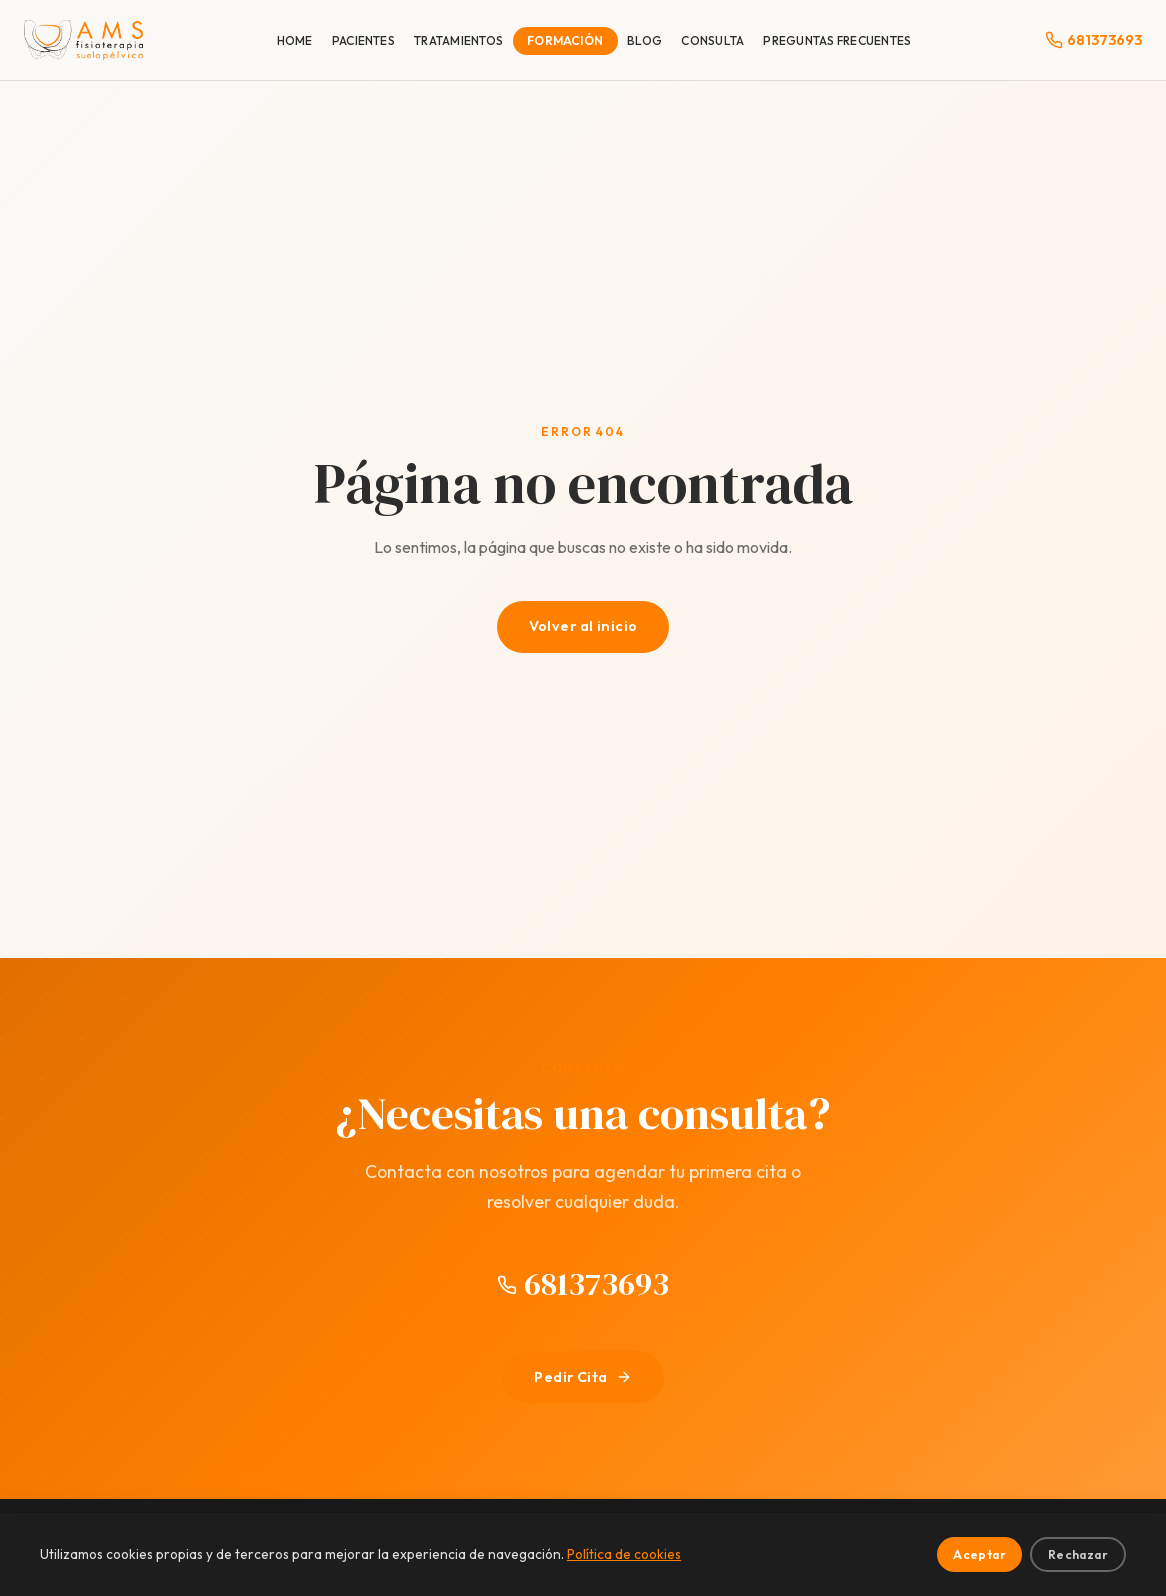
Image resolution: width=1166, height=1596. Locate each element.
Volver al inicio (583, 626)
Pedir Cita (582, 1377)
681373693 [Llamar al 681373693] (583, 1284)
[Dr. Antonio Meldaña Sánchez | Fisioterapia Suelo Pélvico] (83, 40)
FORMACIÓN (565, 40)
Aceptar (979, 1554)
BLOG (644, 40)
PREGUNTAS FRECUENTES (837, 40)
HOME (295, 40)
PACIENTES (363, 40)
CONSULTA (712, 40)
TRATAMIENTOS (458, 40)
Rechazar (1078, 1554)
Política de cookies (624, 1554)
